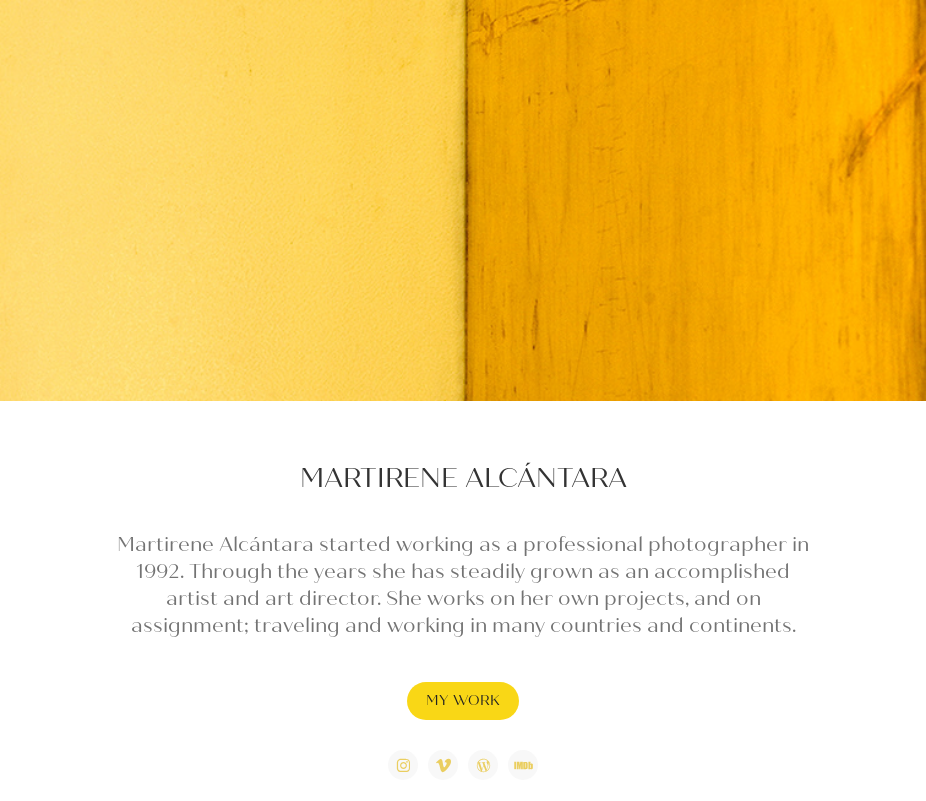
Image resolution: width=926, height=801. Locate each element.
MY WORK (463, 700)
